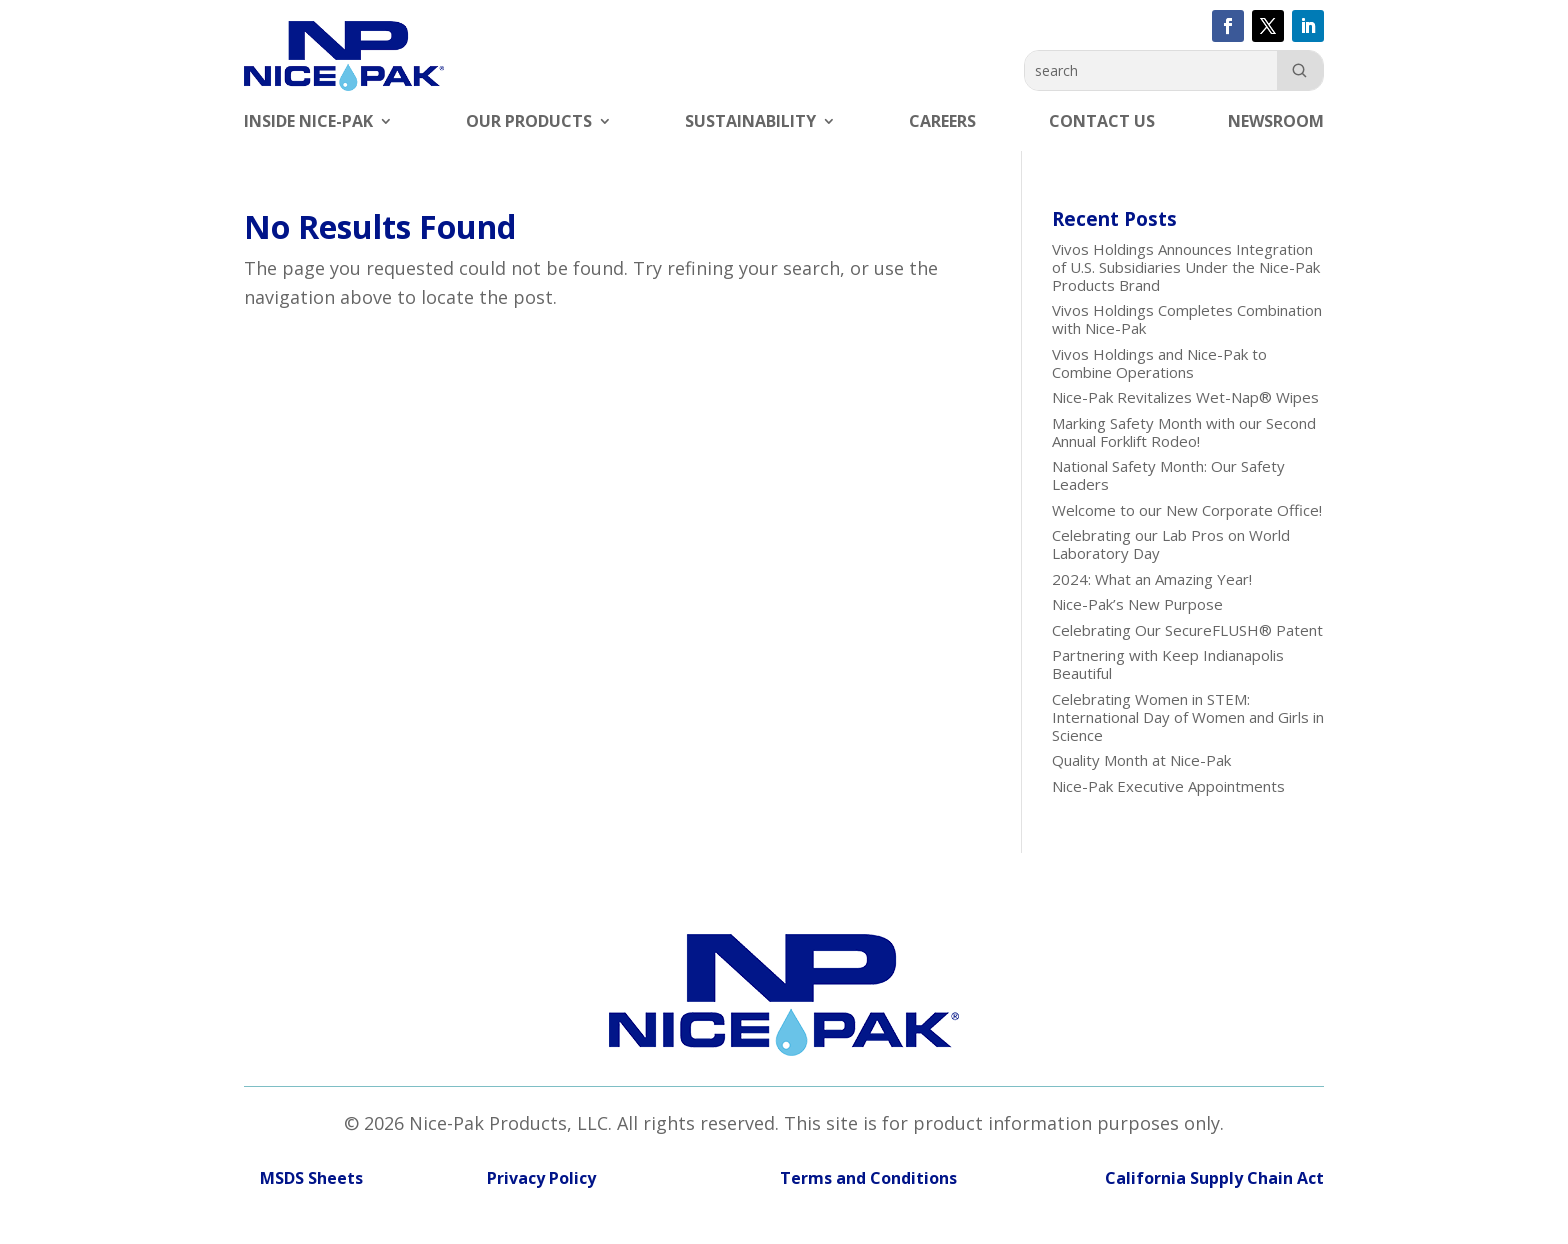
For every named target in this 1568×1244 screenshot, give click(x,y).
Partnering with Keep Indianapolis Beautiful (1168, 664)
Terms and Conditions (792, 1178)
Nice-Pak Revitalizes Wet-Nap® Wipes (1185, 397)
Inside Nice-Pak (308, 123)
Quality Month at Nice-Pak (1141, 760)
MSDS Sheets (311, 1178)
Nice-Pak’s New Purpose (1137, 604)
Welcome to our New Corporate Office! (1187, 510)
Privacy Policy (541, 1178)
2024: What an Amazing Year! (1152, 579)
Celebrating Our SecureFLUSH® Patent (1187, 630)
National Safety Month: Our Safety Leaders (1168, 475)
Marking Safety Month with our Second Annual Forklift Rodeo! (1184, 432)
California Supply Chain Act (1214, 1178)
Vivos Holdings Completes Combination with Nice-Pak (1187, 319)
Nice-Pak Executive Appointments (1168, 786)
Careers (942, 123)
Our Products (529, 123)
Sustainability (750, 123)
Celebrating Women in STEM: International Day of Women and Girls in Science (1188, 717)
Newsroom (1276, 123)
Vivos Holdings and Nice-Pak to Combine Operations (1159, 363)
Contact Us (1102, 123)
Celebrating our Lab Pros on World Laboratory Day (1171, 544)
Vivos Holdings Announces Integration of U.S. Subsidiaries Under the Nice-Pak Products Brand (1186, 267)
